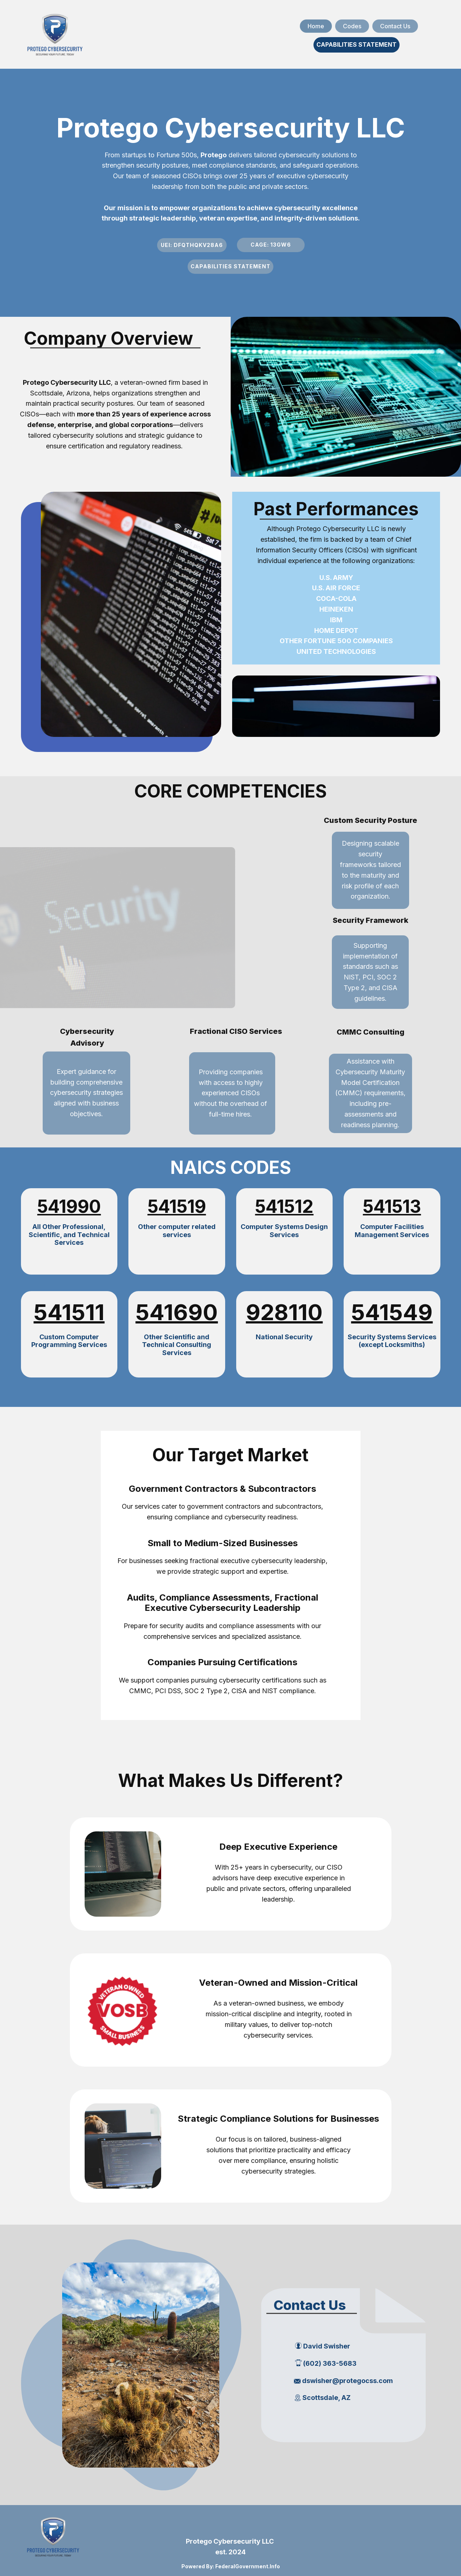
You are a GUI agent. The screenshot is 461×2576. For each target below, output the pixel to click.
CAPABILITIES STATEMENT (356, 44)
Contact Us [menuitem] (395, 26)
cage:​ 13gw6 (271, 244)
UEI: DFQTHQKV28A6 (192, 245)
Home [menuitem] (316, 26)
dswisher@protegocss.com (343, 2381)
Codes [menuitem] (352, 26)
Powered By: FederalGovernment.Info (230, 2566)
